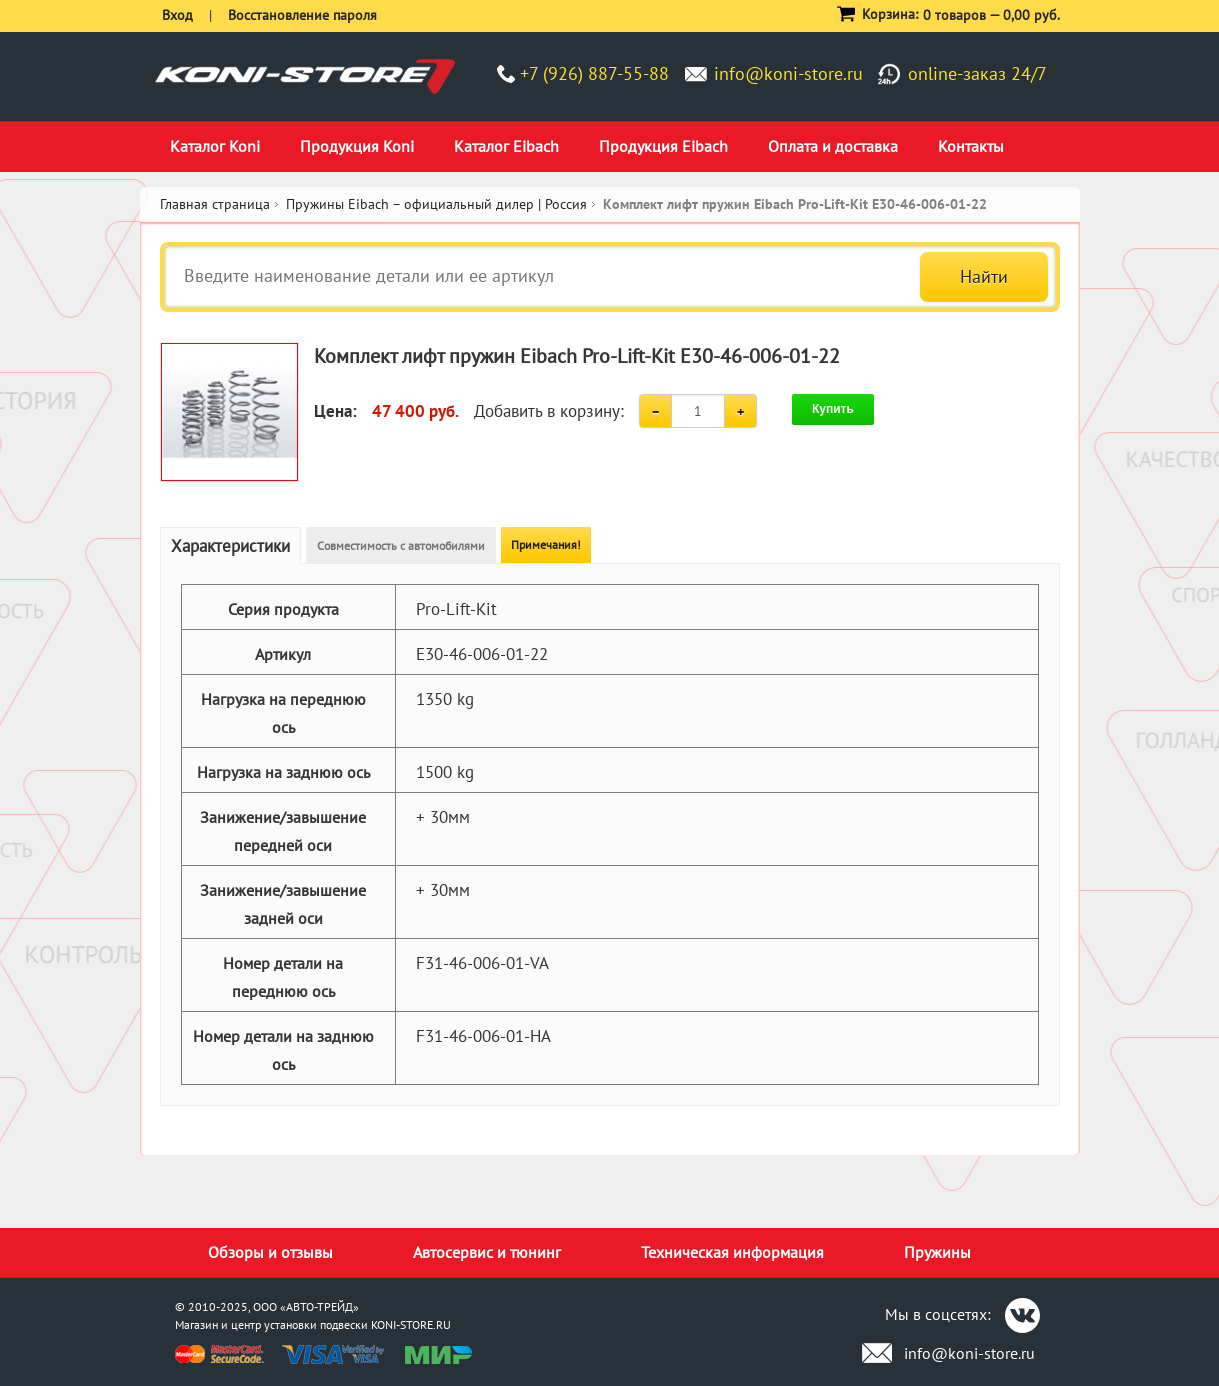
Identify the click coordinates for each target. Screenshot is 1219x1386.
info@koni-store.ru (788, 73)
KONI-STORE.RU (411, 1324)
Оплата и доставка (833, 146)
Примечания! (546, 544)
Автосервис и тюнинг (487, 1252)
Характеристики (230, 546)
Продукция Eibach (663, 146)
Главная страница (215, 204)
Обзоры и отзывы (270, 1252)
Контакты (971, 146)
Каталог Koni (215, 146)
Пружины (937, 1252)
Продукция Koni (357, 146)
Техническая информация (732, 1252)
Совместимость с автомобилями (401, 545)
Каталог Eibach (506, 146)
